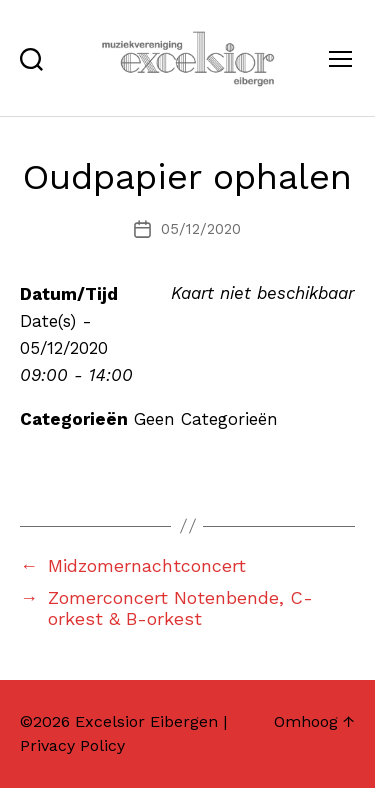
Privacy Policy (72, 745)
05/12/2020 (201, 229)
